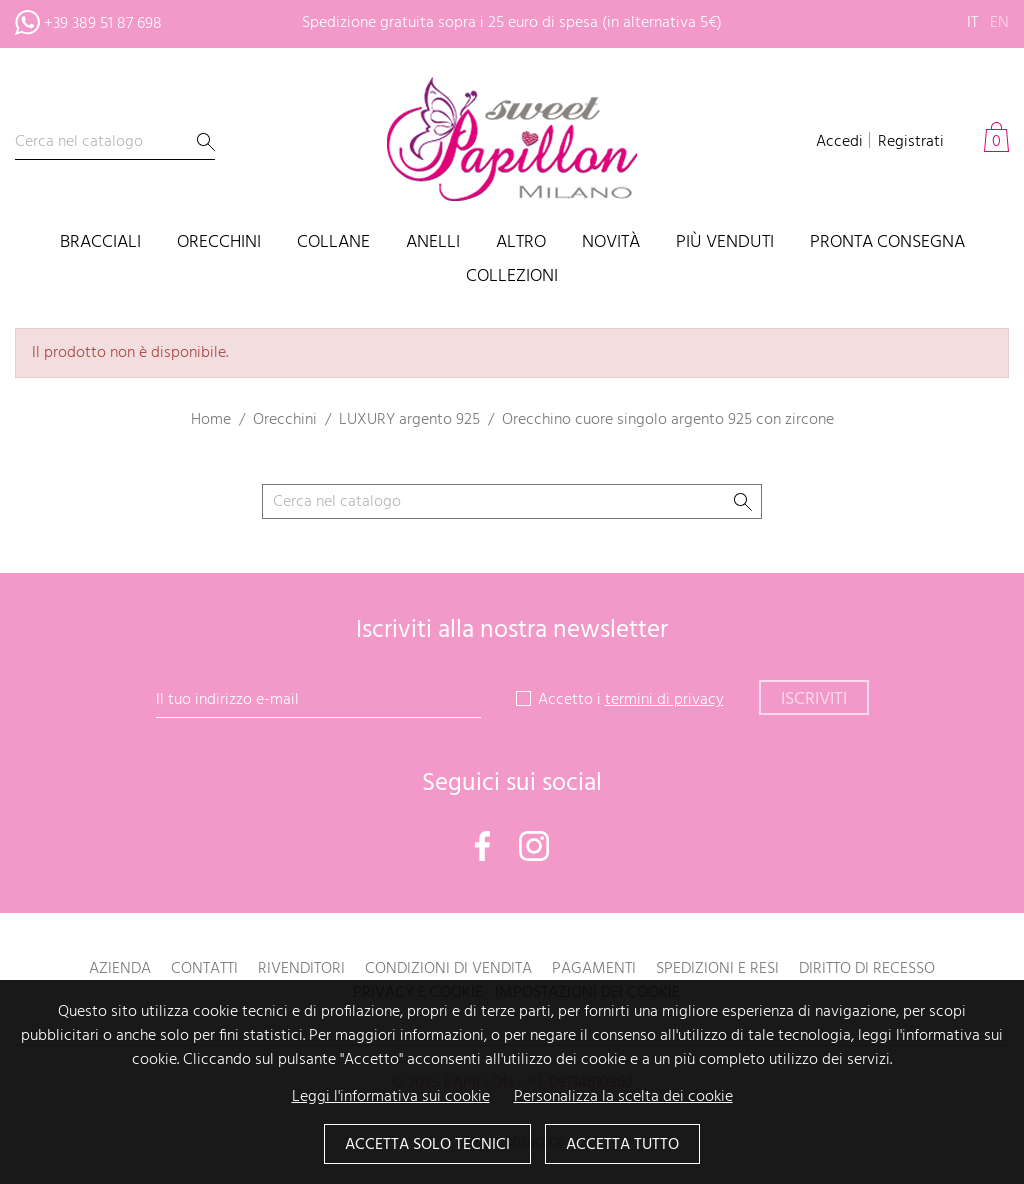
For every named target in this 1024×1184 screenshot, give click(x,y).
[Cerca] (115, 142)
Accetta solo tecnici (427, 1145)
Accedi (839, 142)
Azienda (120, 969)
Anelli (433, 243)
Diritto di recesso (867, 969)
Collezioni (512, 277)
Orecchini (219, 243)
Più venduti (725, 243)
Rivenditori (301, 969)
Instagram (534, 846)
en (999, 23)
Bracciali (100, 243)
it (972, 23)
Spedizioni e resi (717, 969)
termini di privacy (664, 700)
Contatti (204, 969)
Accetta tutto (622, 1145)
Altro (521, 243)
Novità (611, 243)
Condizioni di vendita (448, 969)
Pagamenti (594, 969)
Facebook (483, 846)
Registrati (911, 142)
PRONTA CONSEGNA (887, 243)
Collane (333, 243)
